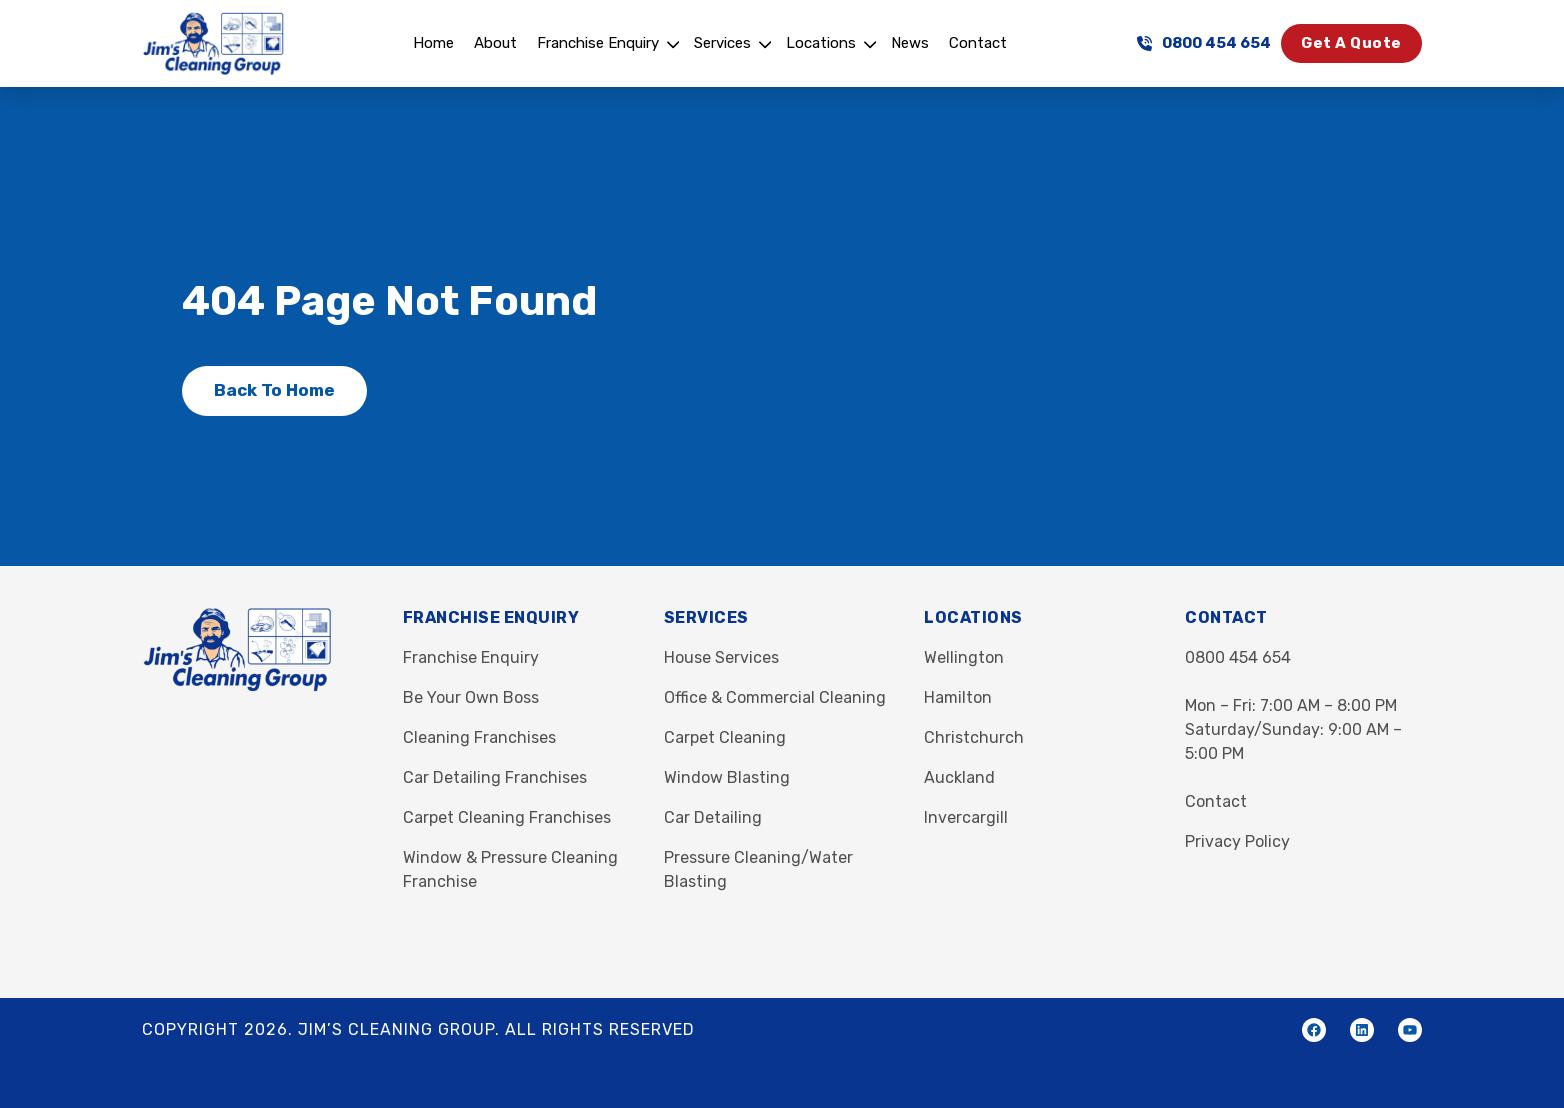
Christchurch (974, 737)
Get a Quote (1351, 43)
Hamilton (958, 697)
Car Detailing (713, 817)
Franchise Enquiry (598, 43)
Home (433, 43)
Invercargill (966, 817)
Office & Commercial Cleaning (775, 697)
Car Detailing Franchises (495, 777)
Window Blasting (727, 777)
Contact (978, 43)
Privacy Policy (1237, 841)
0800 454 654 (1204, 43)
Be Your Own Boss (471, 697)
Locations (821, 43)
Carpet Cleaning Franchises (507, 817)
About (495, 43)
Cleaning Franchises (479, 737)
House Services (721, 657)
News (910, 43)
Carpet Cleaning (725, 737)
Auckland (959, 777)
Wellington (964, 657)
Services (722, 43)
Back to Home (274, 390)
